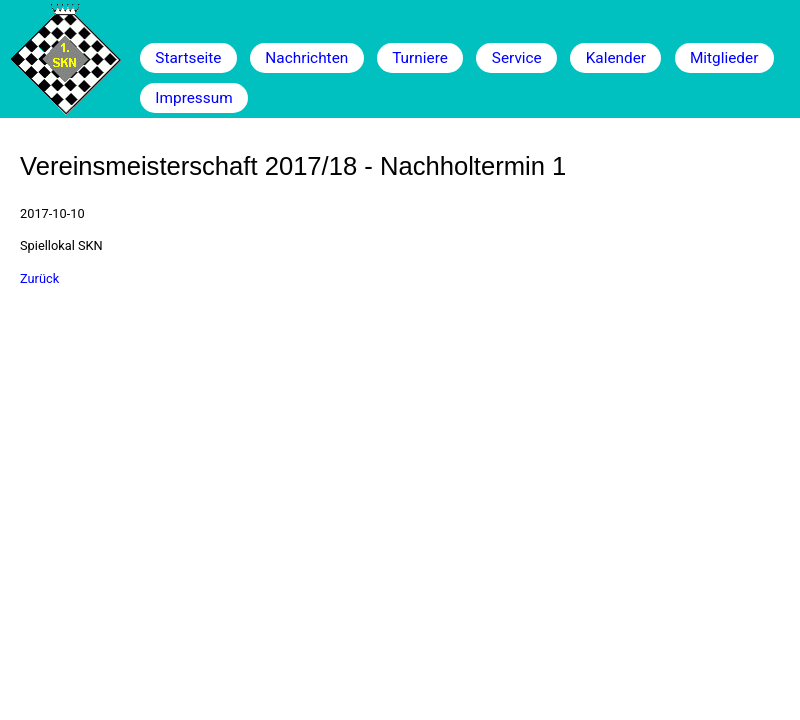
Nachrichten (306, 58)
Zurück (39, 278)
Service (517, 58)
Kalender (616, 58)
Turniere (420, 58)
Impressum (193, 98)
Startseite (188, 58)
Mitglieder (724, 58)
